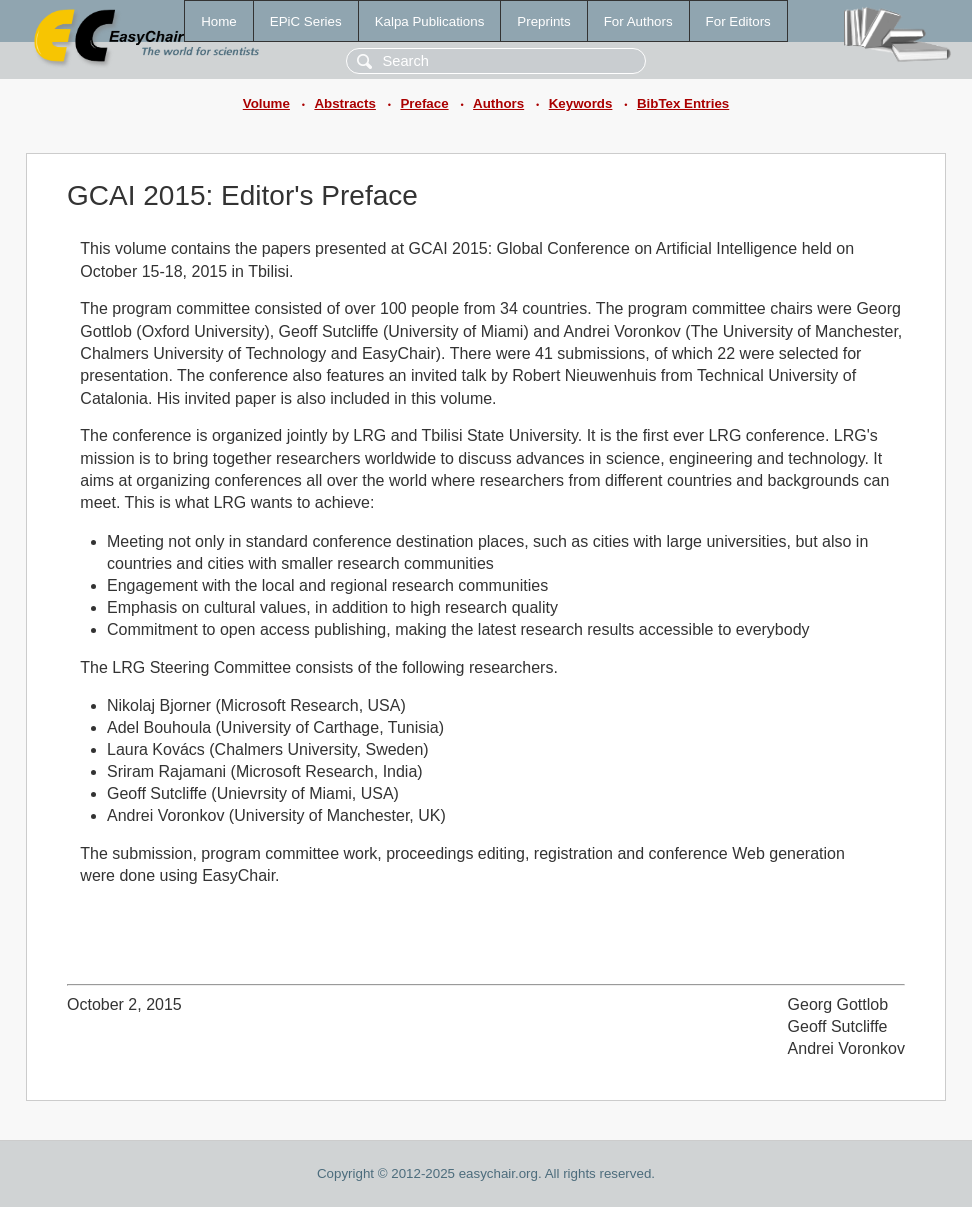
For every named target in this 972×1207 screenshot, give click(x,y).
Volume (266, 103)
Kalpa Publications (430, 21)
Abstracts (344, 103)
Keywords (581, 103)
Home (219, 21)
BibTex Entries (683, 103)
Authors (498, 103)
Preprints (543, 21)
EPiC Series (306, 21)
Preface (424, 103)
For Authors (638, 21)
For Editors (738, 21)
